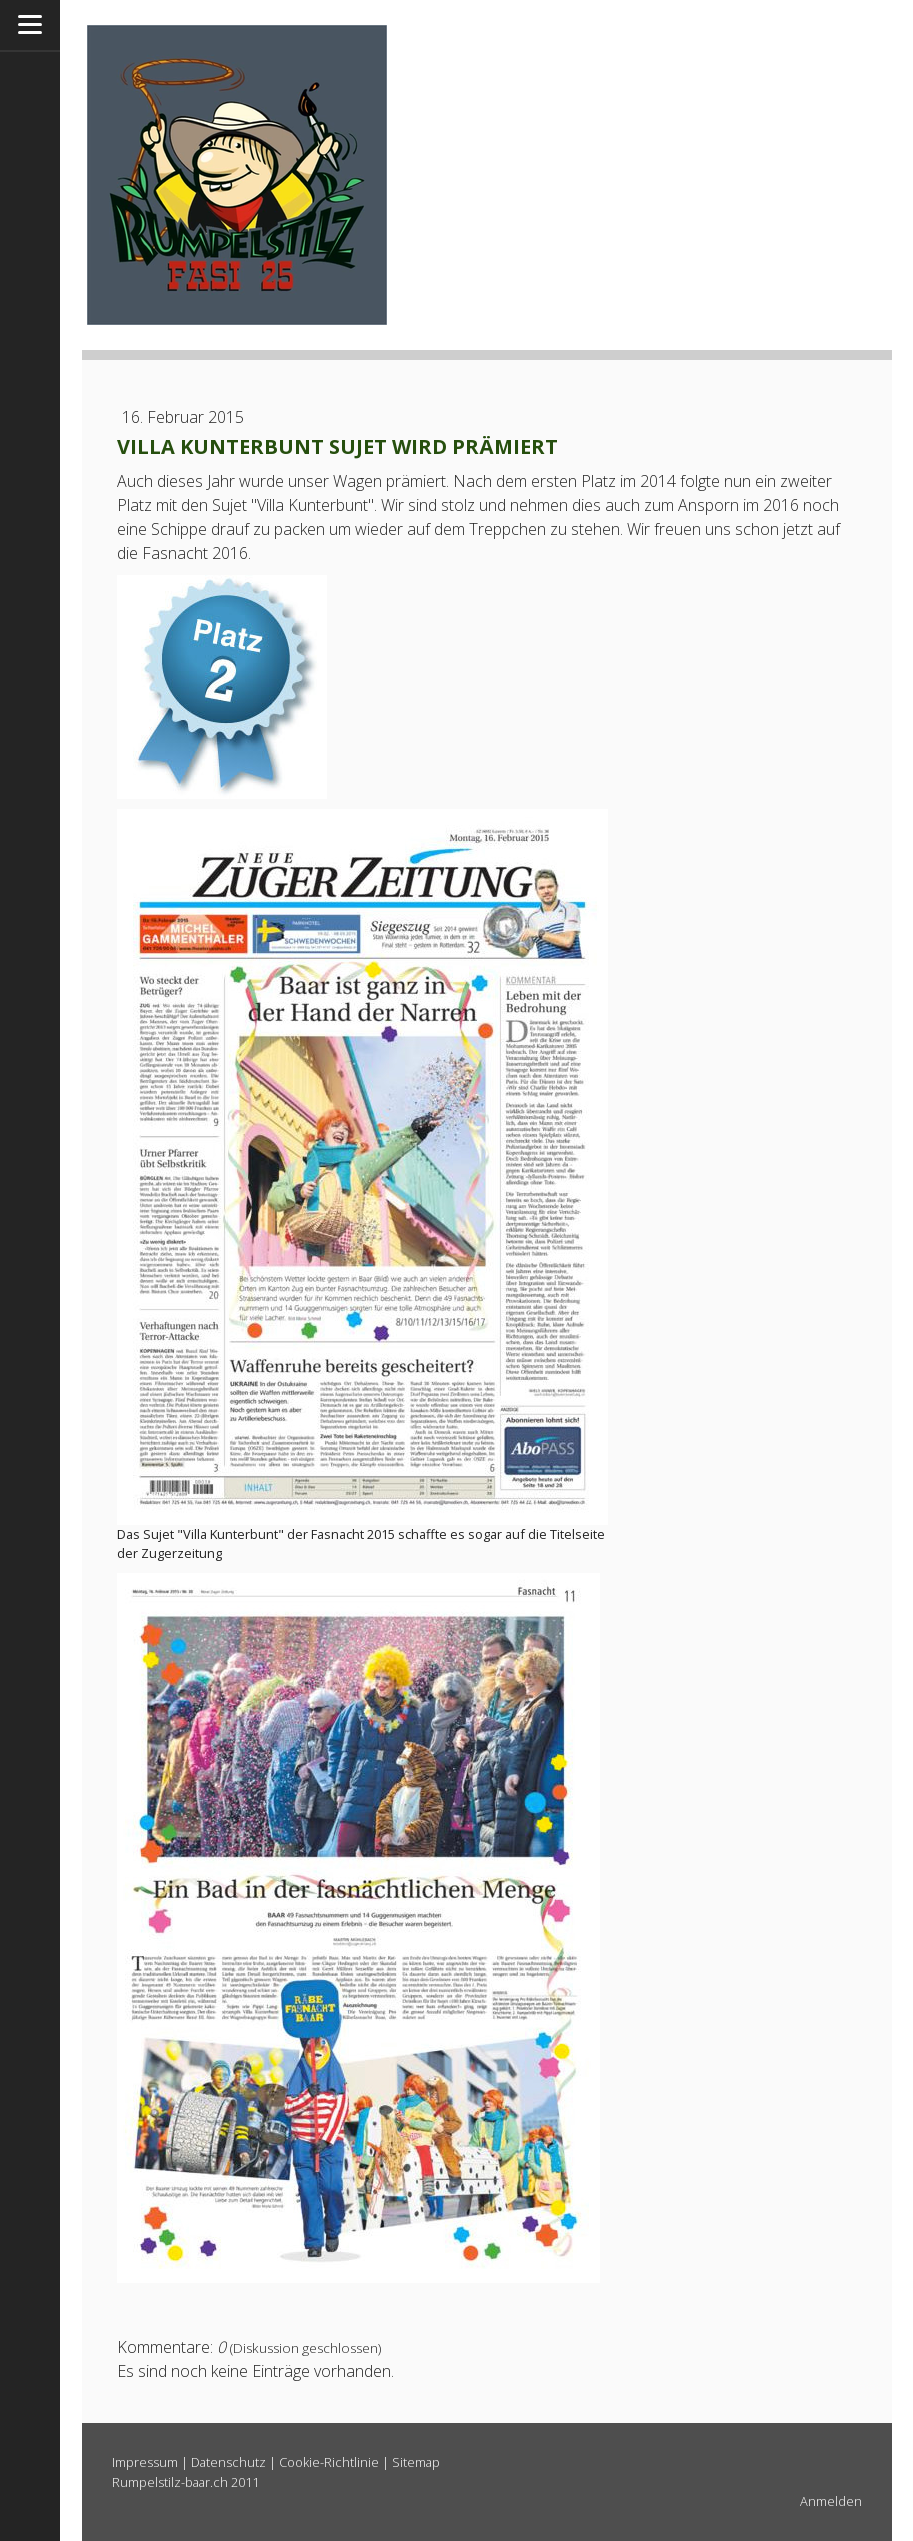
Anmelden (831, 2501)
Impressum (145, 2462)
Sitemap (416, 2462)
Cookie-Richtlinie (329, 2462)
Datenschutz (228, 2462)
